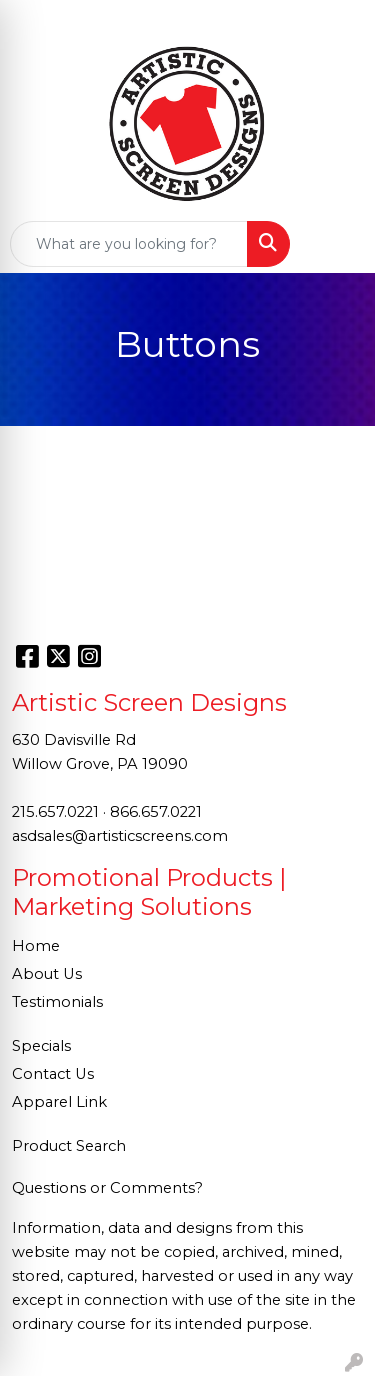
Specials (41, 1046)
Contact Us (53, 1074)
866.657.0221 (156, 812)
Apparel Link (59, 1102)
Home (36, 946)
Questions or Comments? (107, 1188)
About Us (47, 974)
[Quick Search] (129, 244)
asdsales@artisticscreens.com (120, 836)
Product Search (69, 1146)
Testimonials (57, 1002)
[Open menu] (335, 244)
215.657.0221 (55, 812)
